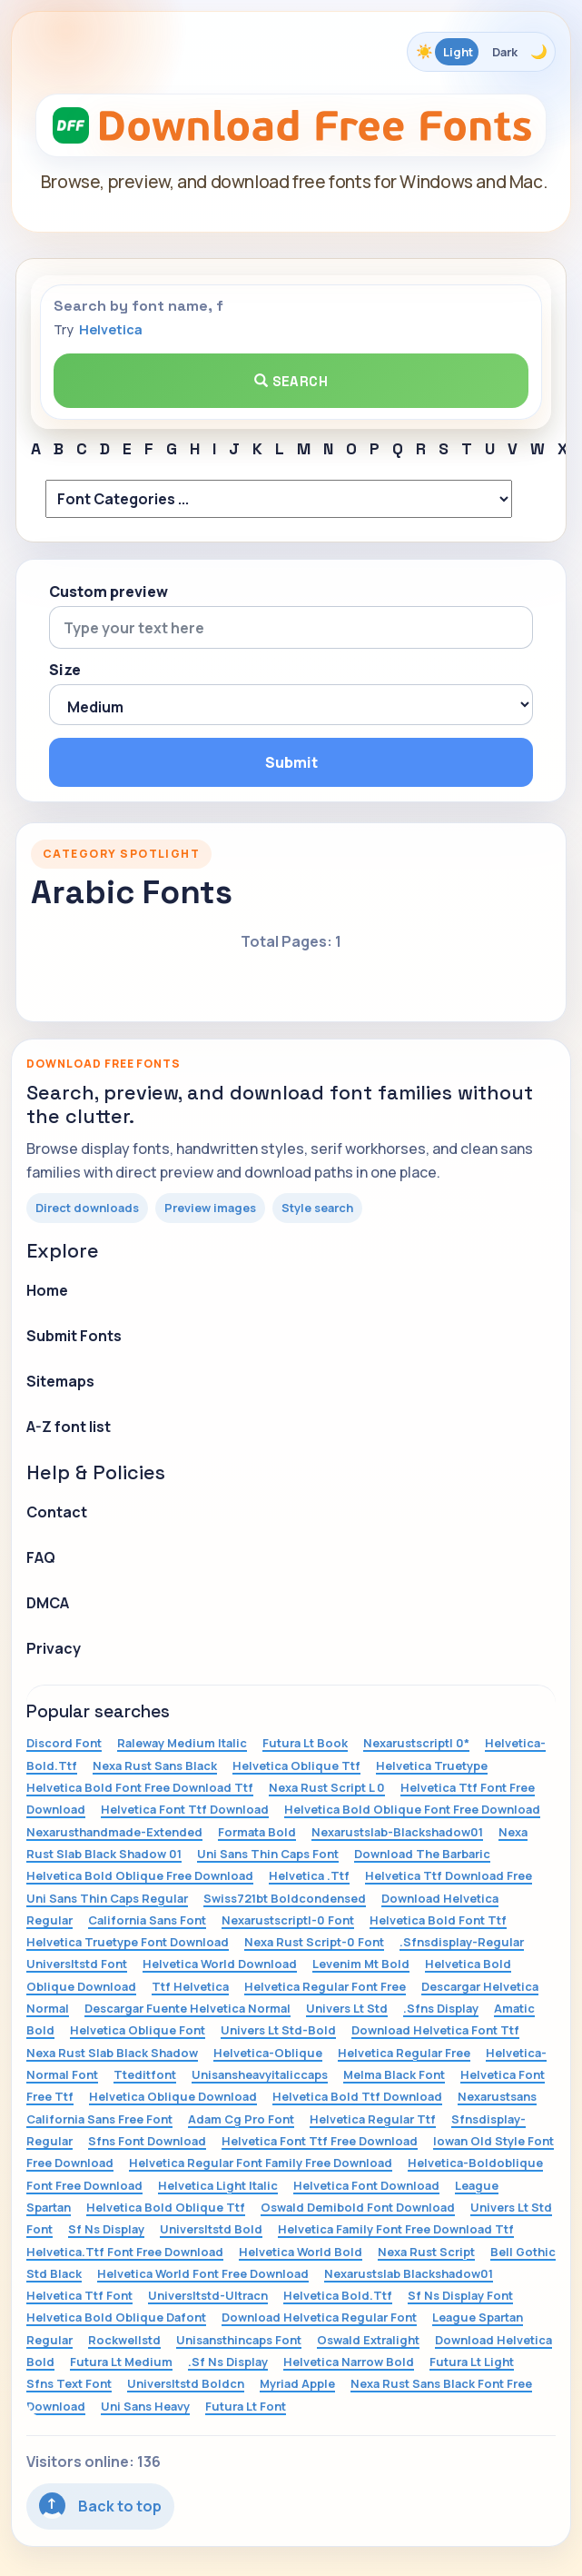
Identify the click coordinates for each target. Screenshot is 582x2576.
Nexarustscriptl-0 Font (288, 1920)
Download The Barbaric (422, 1853)
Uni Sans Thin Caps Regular (107, 1898)
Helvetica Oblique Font (137, 2030)
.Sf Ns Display (228, 2361)
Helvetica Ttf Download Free (448, 1875)
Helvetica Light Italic (218, 2185)
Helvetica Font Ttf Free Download (320, 2141)
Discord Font (64, 1743)
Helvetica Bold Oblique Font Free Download (412, 1809)
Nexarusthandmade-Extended (114, 1832)
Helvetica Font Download (366, 2185)
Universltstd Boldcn (185, 2383)
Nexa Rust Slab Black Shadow (112, 2052)
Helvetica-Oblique (267, 2052)
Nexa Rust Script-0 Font (314, 1942)
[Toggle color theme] (481, 52)
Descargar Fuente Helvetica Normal (187, 2008)
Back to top (100, 2505)
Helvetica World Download (220, 1963)
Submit (291, 762)
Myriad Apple (297, 2383)
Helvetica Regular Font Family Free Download (260, 2162)
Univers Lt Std (347, 2008)
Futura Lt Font (245, 2406)
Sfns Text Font (69, 2383)
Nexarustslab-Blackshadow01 (397, 1832)
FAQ (40, 1557)
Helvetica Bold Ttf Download (357, 2096)
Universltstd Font (76, 1963)
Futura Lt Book (305, 1743)
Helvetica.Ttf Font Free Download (124, 2251)
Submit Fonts (74, 1336)
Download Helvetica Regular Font (319, 2317)
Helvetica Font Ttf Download (185, 1809)
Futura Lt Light (471, 2361)
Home (47, 1290)
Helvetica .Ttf (309, 1875)
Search (291, 381)
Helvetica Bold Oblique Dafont (116, 2317)
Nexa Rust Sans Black (155, 1765)
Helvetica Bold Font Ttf (438, 1920)
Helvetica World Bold (300, 2251)
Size (65, 669)
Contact (56, 1512)
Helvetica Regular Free (404, 2052)
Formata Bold (257, 1832)
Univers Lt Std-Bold (278, 2030)
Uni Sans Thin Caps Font (268, 1853)
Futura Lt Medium (121, 2361)
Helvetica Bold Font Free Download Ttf (139, 1787)
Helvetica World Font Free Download (203, 2273)
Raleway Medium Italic (182, 1743)
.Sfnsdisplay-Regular (462, 1942)
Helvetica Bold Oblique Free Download (139, 1875)
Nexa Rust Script (426, 2251)
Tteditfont (144, 2074)
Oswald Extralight (368, 2340)
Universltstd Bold (211, 2229)
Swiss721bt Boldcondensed (284, 1898)
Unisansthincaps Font (238, 2340)
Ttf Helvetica (190, 1986)
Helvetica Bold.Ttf (337, 2295)
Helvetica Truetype (432, 1765)
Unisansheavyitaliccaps (260, 2074)
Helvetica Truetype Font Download (127, 1942)
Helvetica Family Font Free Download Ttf (396, 2229)
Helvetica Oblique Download (173, 2096)
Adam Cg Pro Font (241, 2119)
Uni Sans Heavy (145, 2406)
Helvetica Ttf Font (79, 2295)
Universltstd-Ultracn (208, 2295)
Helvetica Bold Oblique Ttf (165, 2207)
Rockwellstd (124, 2340)
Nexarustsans (497, 2096)
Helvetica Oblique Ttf (296, 1765)
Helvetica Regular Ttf (373, 2119)
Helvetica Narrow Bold (348, 2361)
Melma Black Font (394, 2074)
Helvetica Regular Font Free (325, 1986)
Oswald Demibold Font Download (358, 2207)
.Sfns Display (440, 2008)
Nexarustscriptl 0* (416, 1743)
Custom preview (108, 591)
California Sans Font (147, 1920)
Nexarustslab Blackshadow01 (408, 2273)
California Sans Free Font (99, 2119)
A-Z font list (68, 1427)
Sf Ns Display (106, 2229)
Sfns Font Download (147, 2141)
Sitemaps (60, 1381)
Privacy (53, 1648)
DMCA (47, 1603)
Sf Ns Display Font (460, 2295)
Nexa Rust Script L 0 (327, 1787)
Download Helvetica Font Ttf (435, 2030)
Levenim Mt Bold (360, 1963)
